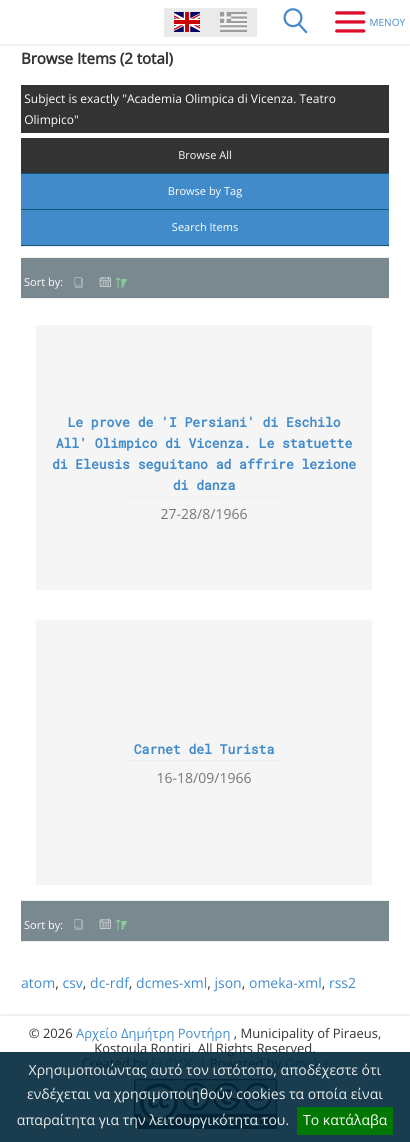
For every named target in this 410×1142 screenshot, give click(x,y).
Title (79, 282)
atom (38, 983)
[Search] (296, 22)
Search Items (205, 227)
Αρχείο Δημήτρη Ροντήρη (153, 1033)
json (227, 983)
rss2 (342, 983)
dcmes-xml (171, 983)
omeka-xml (285, 983)
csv (72, 983)
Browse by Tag (205, 191)
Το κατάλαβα (345, 1120)
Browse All (205, 155)
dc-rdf (109, 983)
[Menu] (362, 22)
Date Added (113, 282)
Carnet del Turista (204, 749)
